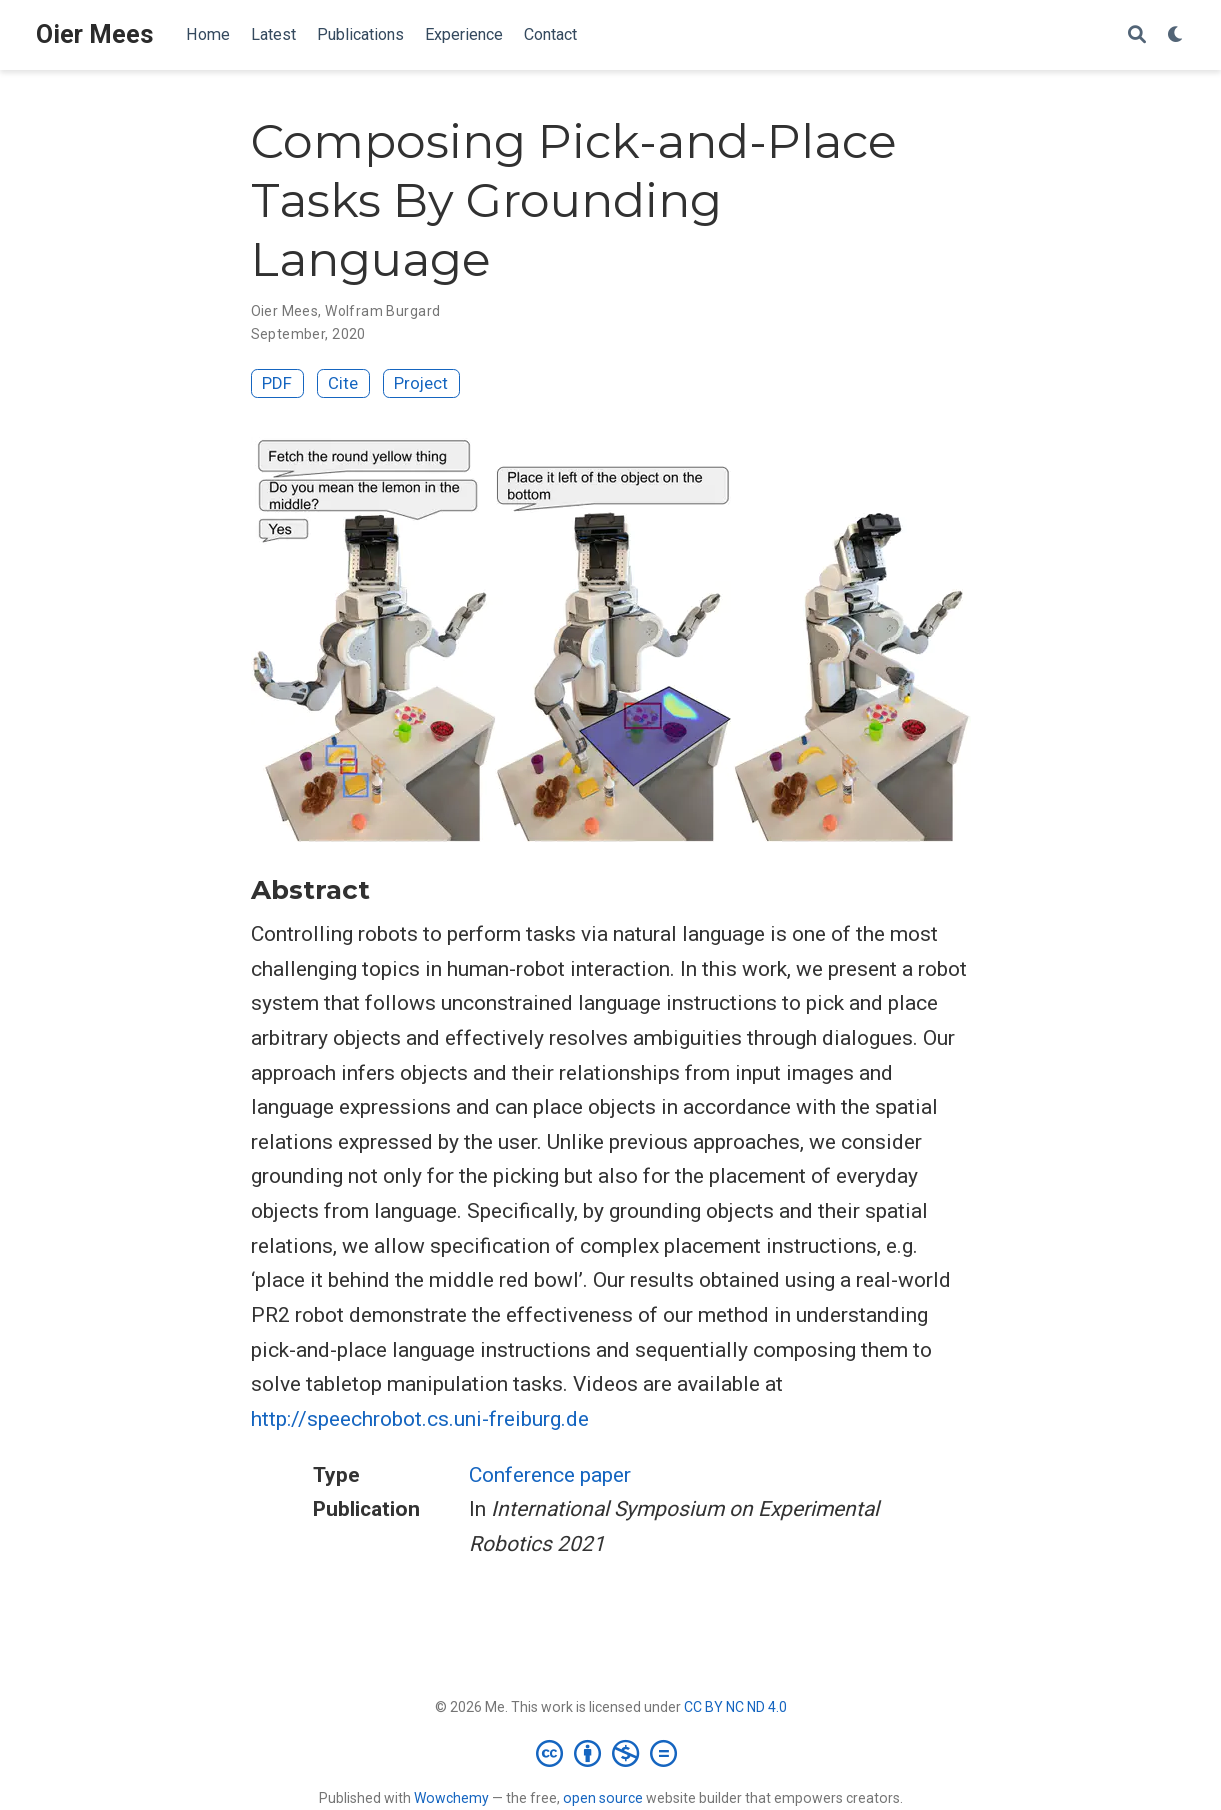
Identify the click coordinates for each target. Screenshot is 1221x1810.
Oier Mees (95, 34)
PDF (277, 383)
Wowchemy (451, 1798)
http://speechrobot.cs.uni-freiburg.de (420, 1419)
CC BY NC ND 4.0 (735, 1707)
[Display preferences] (1176, 35)
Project (421, 383)
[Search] (1137, 35)
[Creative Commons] (610, 1753)
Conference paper (550, 1475)
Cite (343, 383)
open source (603, 1798)
